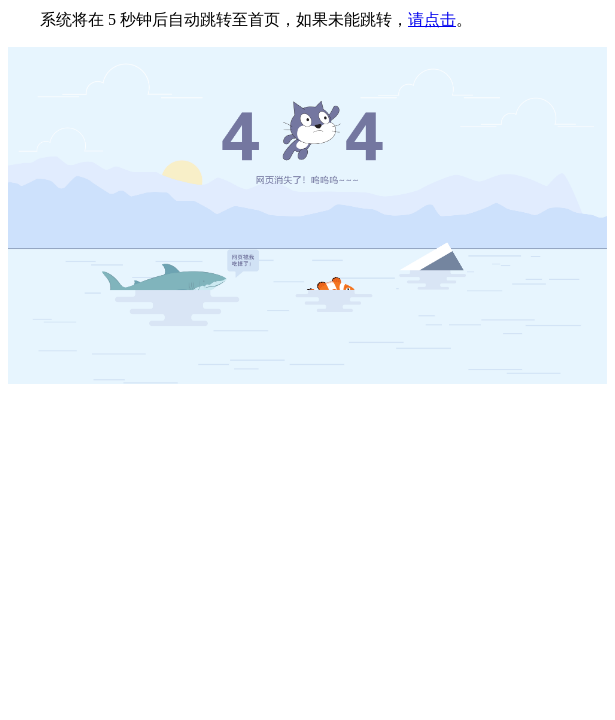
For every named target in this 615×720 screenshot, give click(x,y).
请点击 (432, 19)
